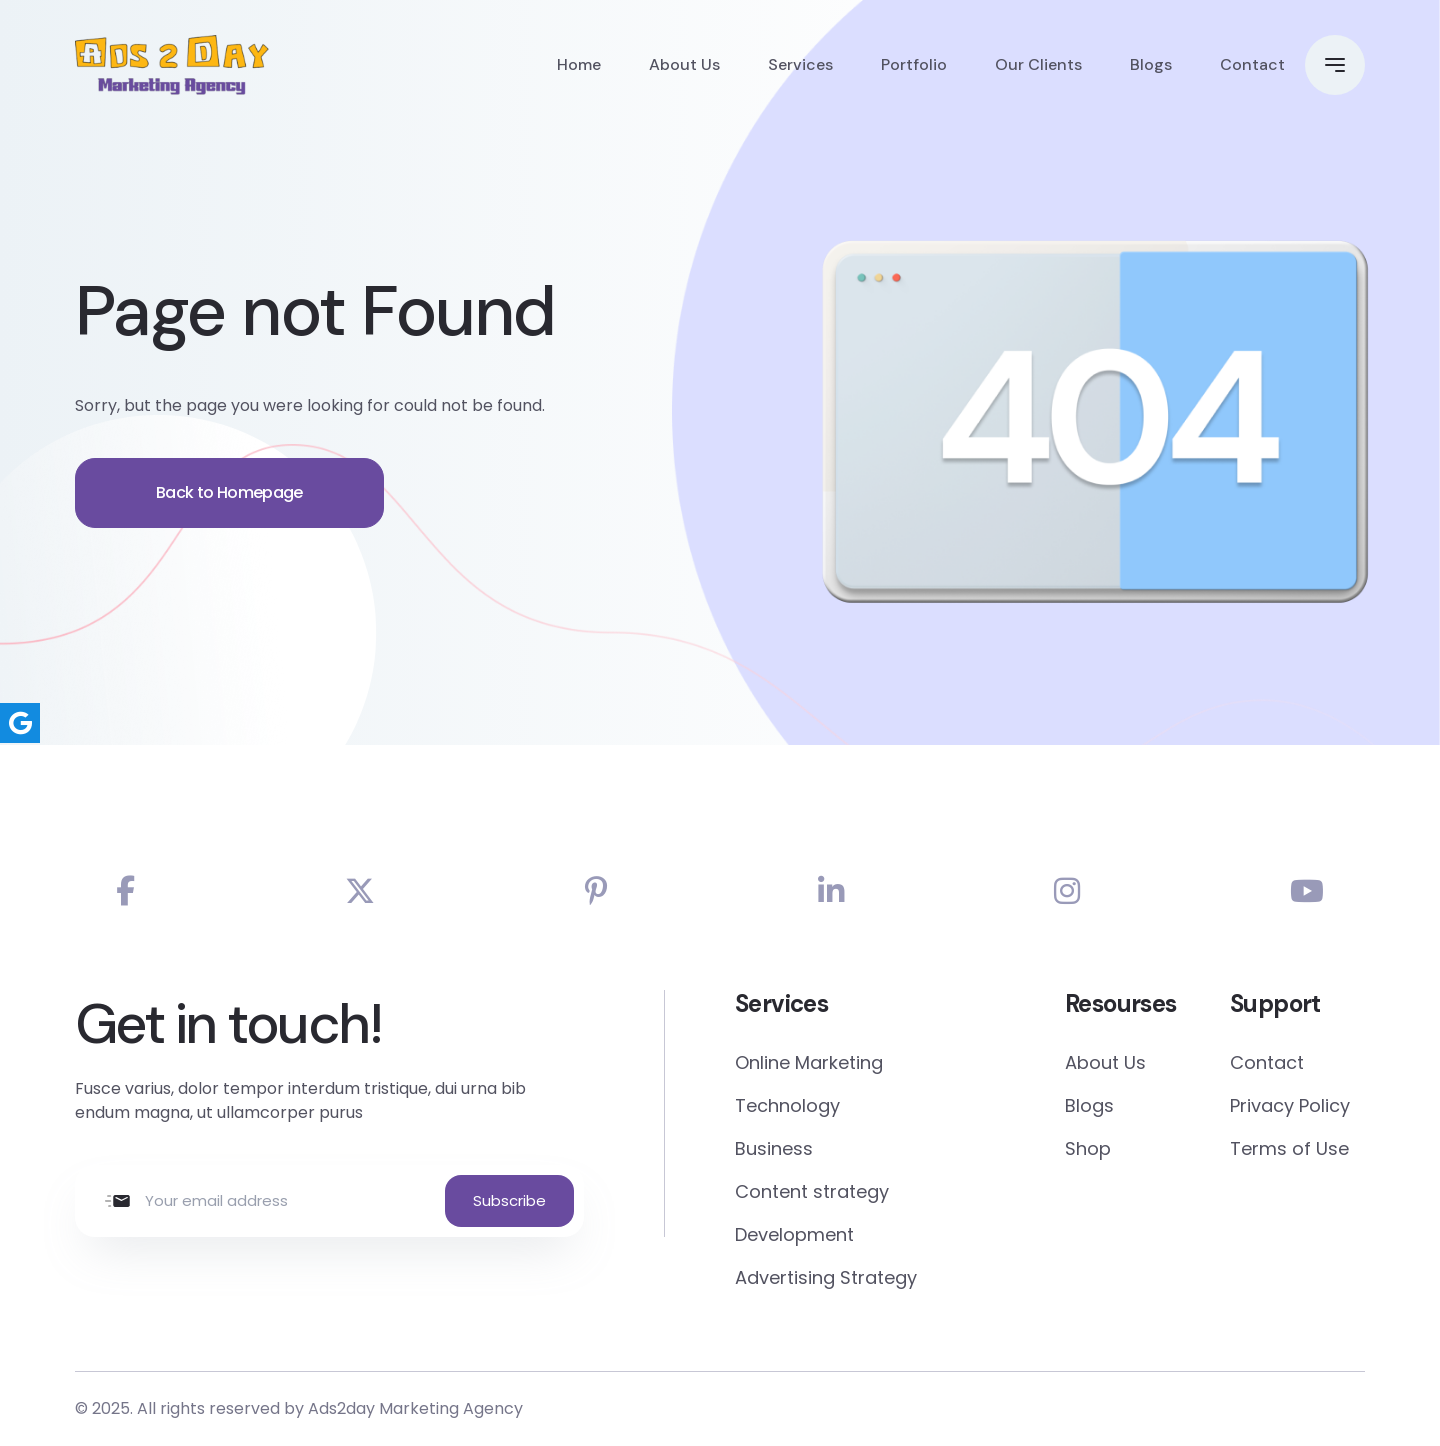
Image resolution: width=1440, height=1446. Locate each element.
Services (800, 64)
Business (774, 1148)
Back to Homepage (229, 508)
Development (794, 1234)
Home (579, 64)
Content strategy (812, 1191)
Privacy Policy (1290, 1105)
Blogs (1151, 64)
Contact (1252, 64)
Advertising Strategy (826, 1277)
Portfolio (914, 64)
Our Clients (1038, 64)
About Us (684, 64)
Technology (787, 1105)
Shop (1088, 1148)
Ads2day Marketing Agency (415, 1408)
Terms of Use (1289, 1148)
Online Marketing (809, 1062)
